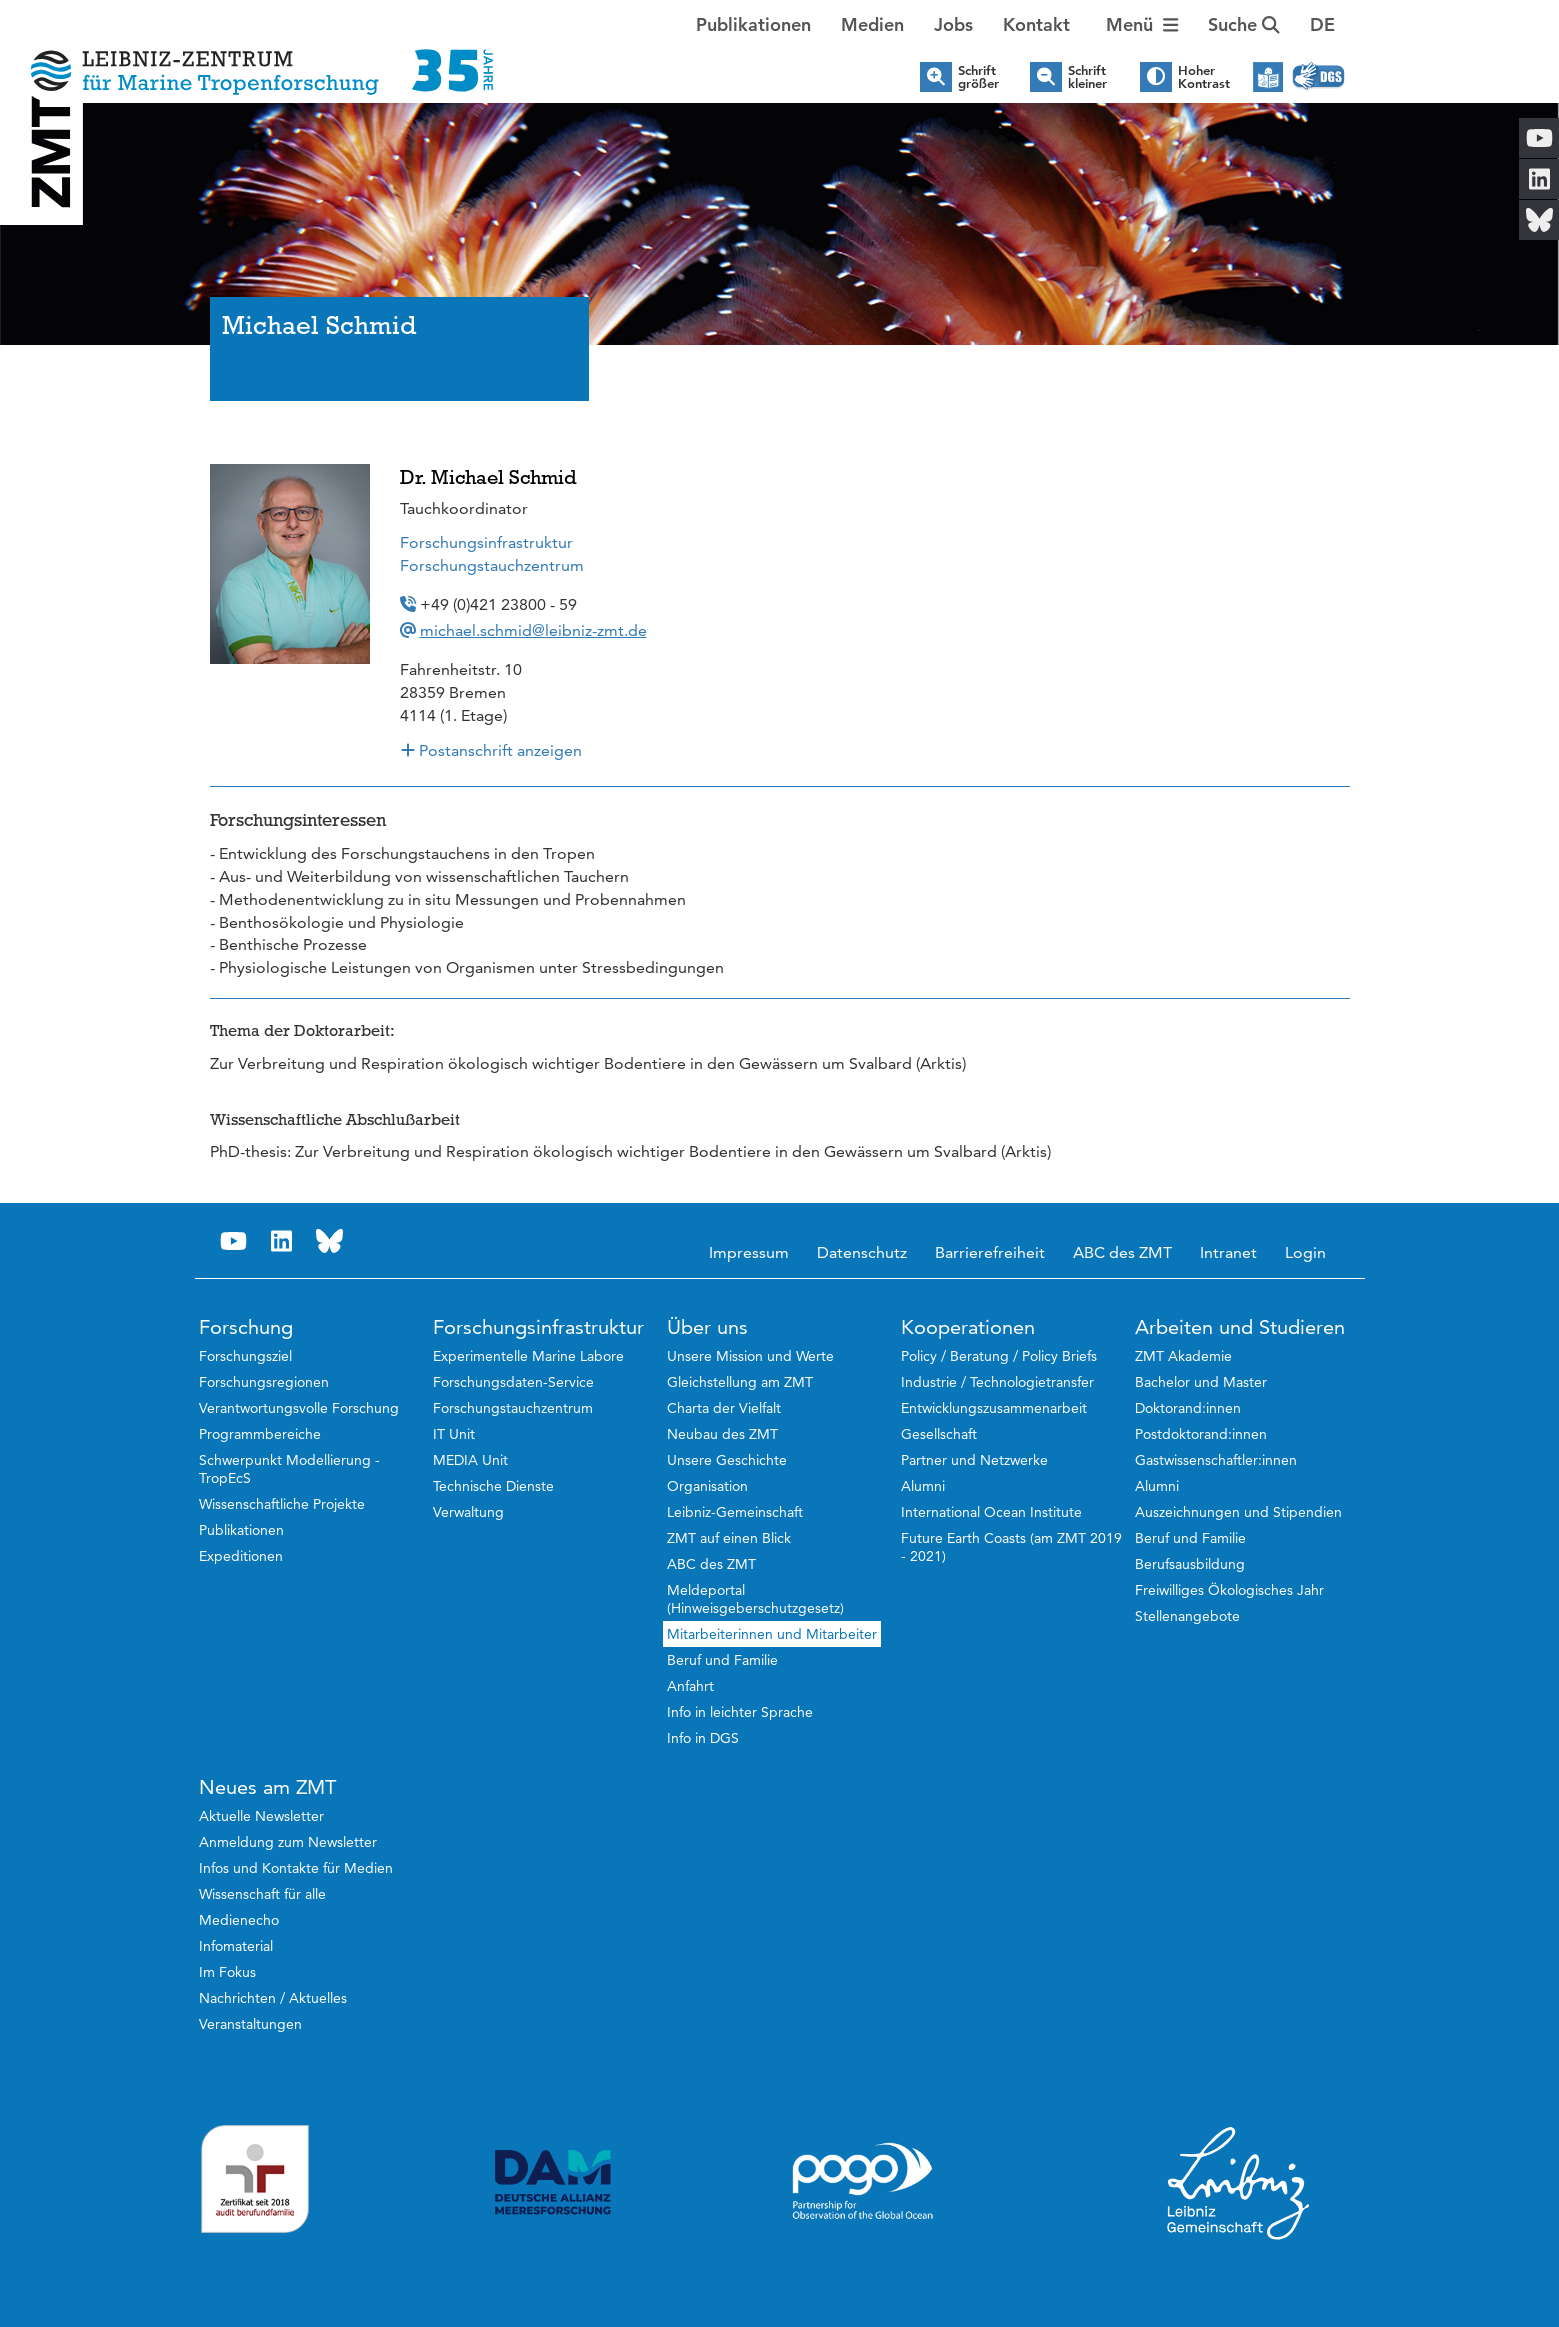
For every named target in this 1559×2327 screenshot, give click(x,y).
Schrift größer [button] (978, 77)
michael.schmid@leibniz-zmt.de (533, 630)
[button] (1322, 25)
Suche (1244, 24)
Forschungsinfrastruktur (486, 542)
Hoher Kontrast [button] (1204, 77)
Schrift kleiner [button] (1087, 77)
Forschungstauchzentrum (492, 565)
